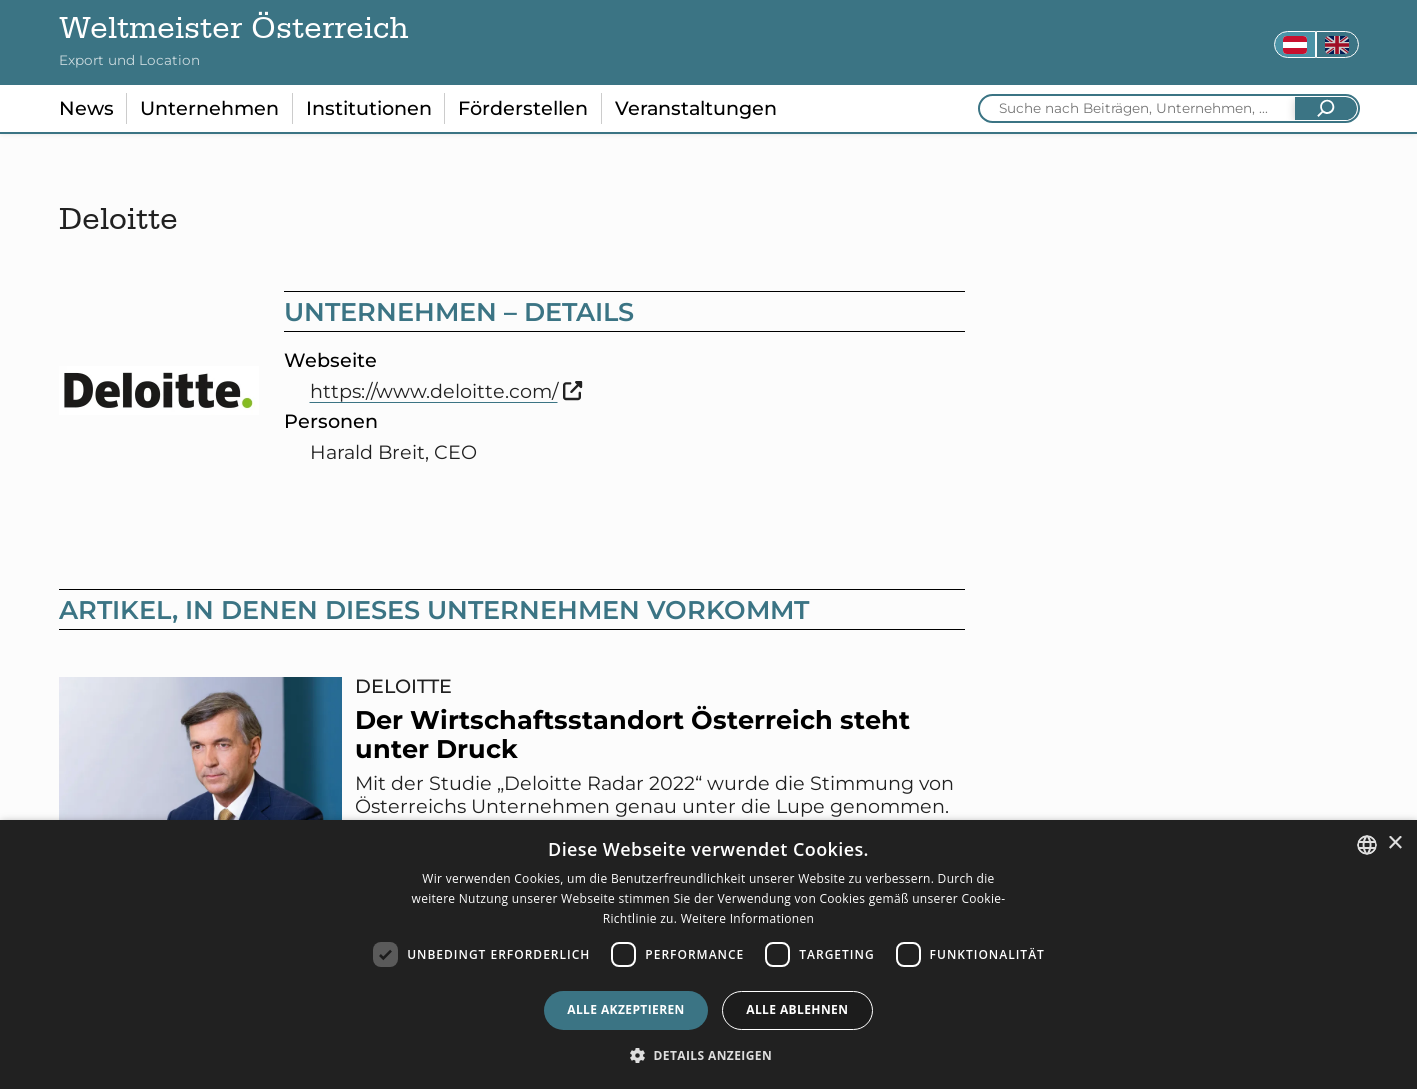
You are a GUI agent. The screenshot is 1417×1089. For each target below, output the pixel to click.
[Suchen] (1326, 108)
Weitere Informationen (748, 918)
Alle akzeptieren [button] (626, 1009)
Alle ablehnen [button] (797, 1009)
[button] (708, 1055)
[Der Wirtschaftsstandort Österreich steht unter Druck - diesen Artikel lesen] (512, 785)
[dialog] (708, 954)
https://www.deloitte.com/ (446, 391)
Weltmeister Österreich (234, 33)
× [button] (1394, 843)
